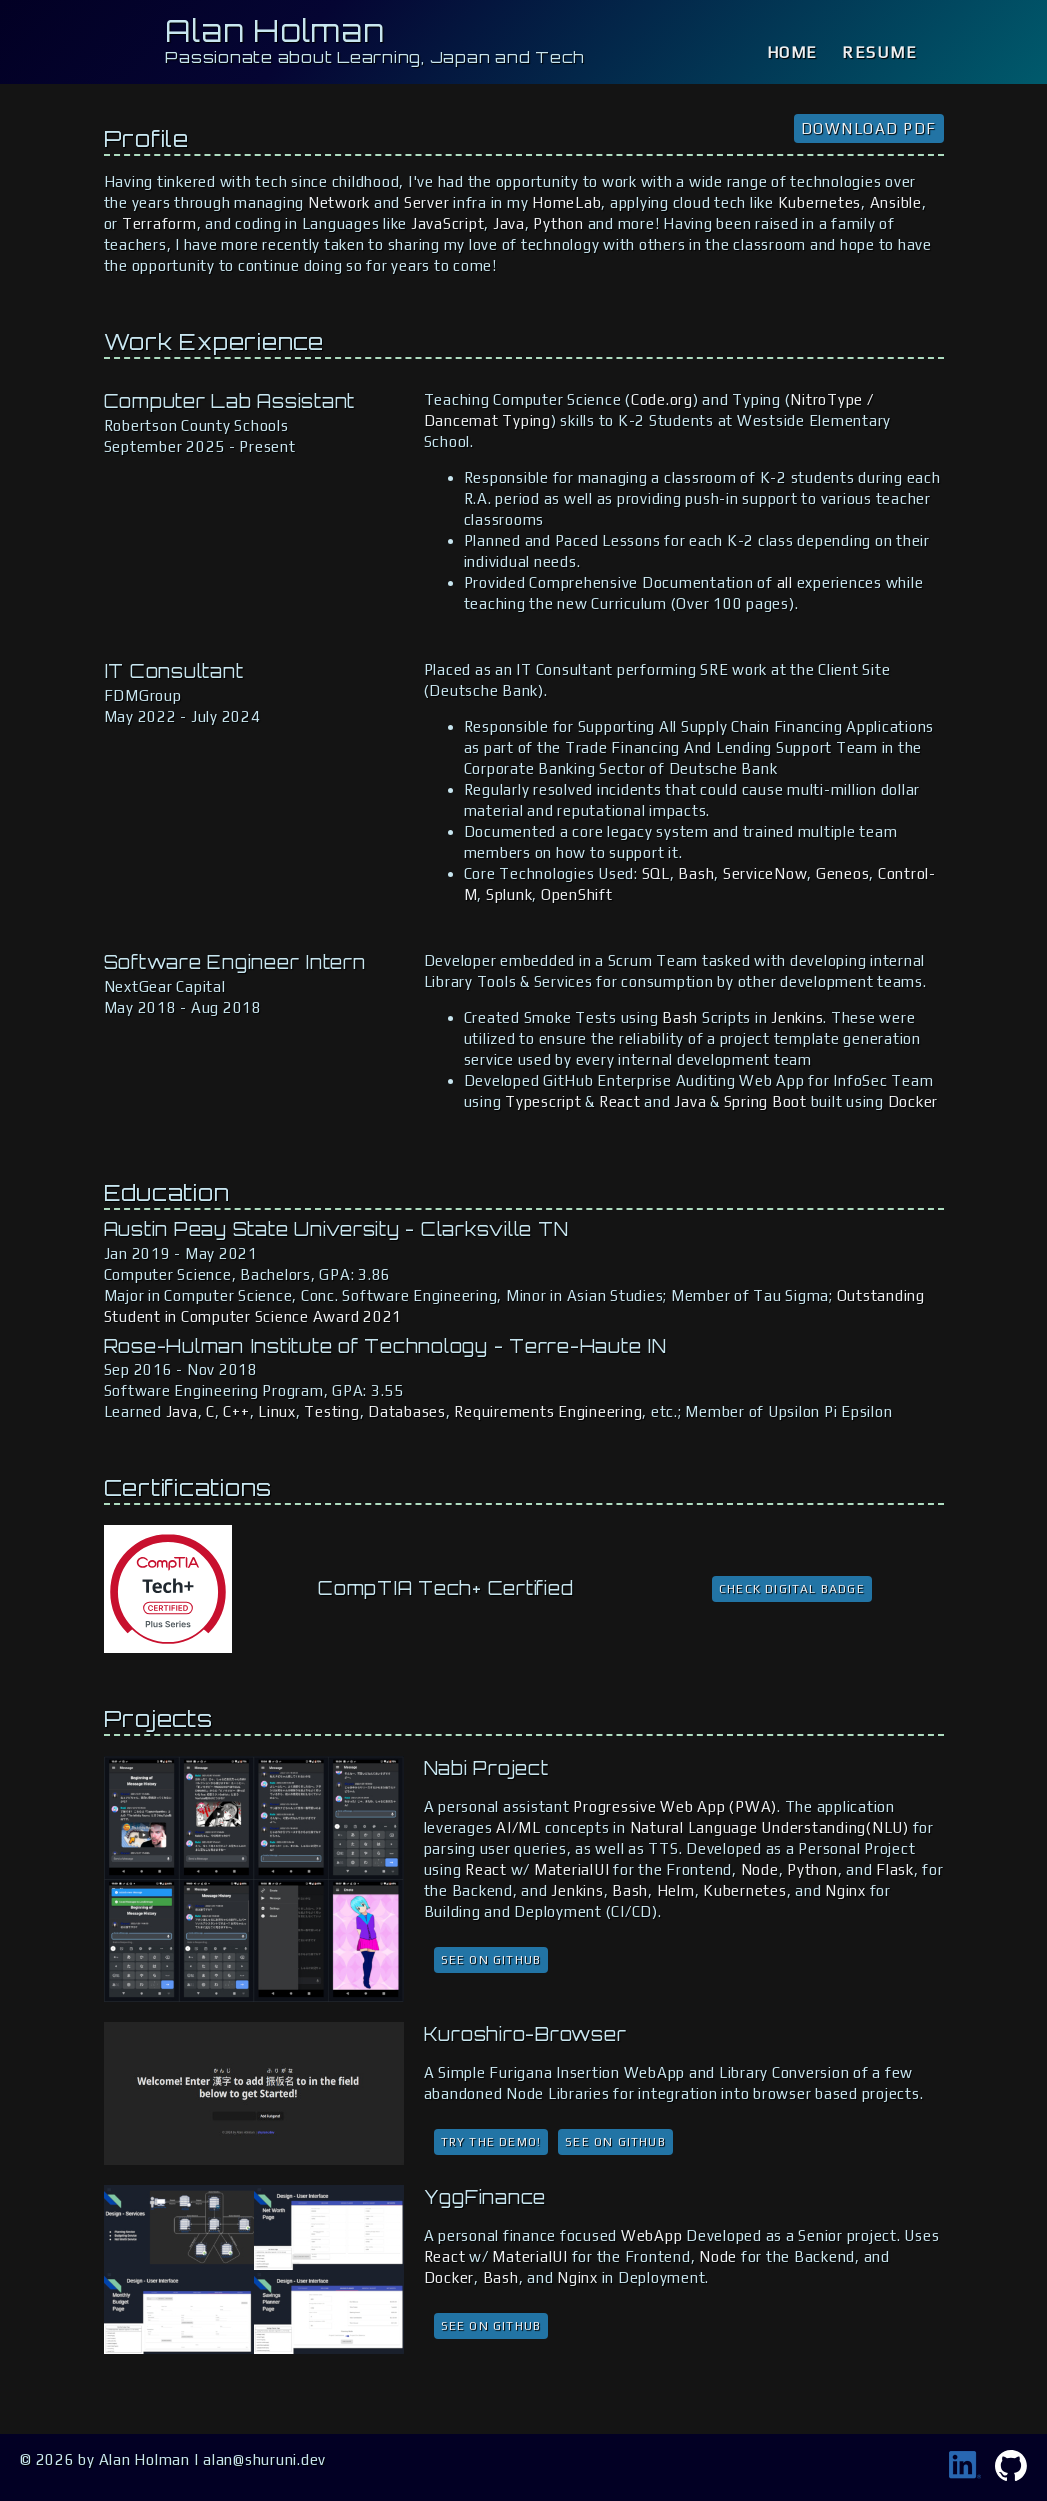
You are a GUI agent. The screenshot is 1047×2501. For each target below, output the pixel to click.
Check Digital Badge (792, 1589)
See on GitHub (491, 1960)
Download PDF (869, 128)
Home (792, 52)
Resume (880, 52)
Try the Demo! (491, 2142)
